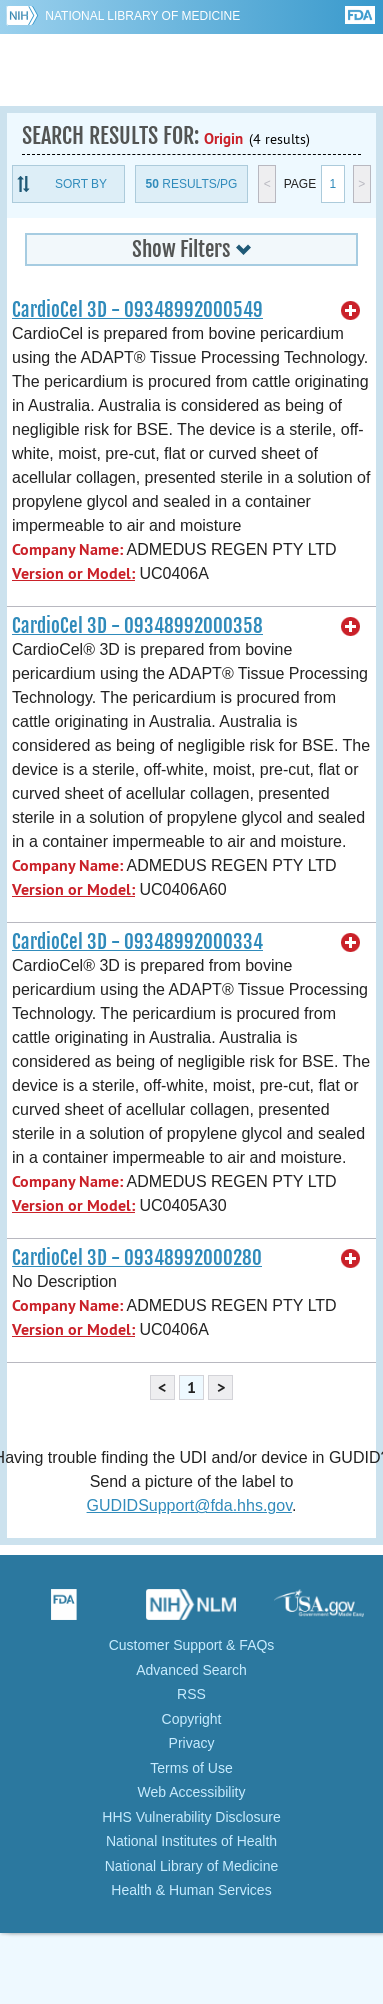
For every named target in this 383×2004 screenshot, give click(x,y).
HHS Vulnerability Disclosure (191, 1817)
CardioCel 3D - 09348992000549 (137, 310)
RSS (191, 1694)
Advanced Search (191, 1670)
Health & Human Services (191, 1890)
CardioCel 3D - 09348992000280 (137, 1258)
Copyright (192, 1719)
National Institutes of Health (191, 1841)
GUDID (191, 70)
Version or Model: (73, 573)
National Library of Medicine (142, 16)
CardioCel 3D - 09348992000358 (137, 626)
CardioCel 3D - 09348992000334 (137, 942)
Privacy (192, 1743)
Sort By (81, 184)
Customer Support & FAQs (192, 1645)
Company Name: (67, 549)
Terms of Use (191, 1768)
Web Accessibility (192, 1792)
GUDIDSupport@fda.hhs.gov (189, 1505)
